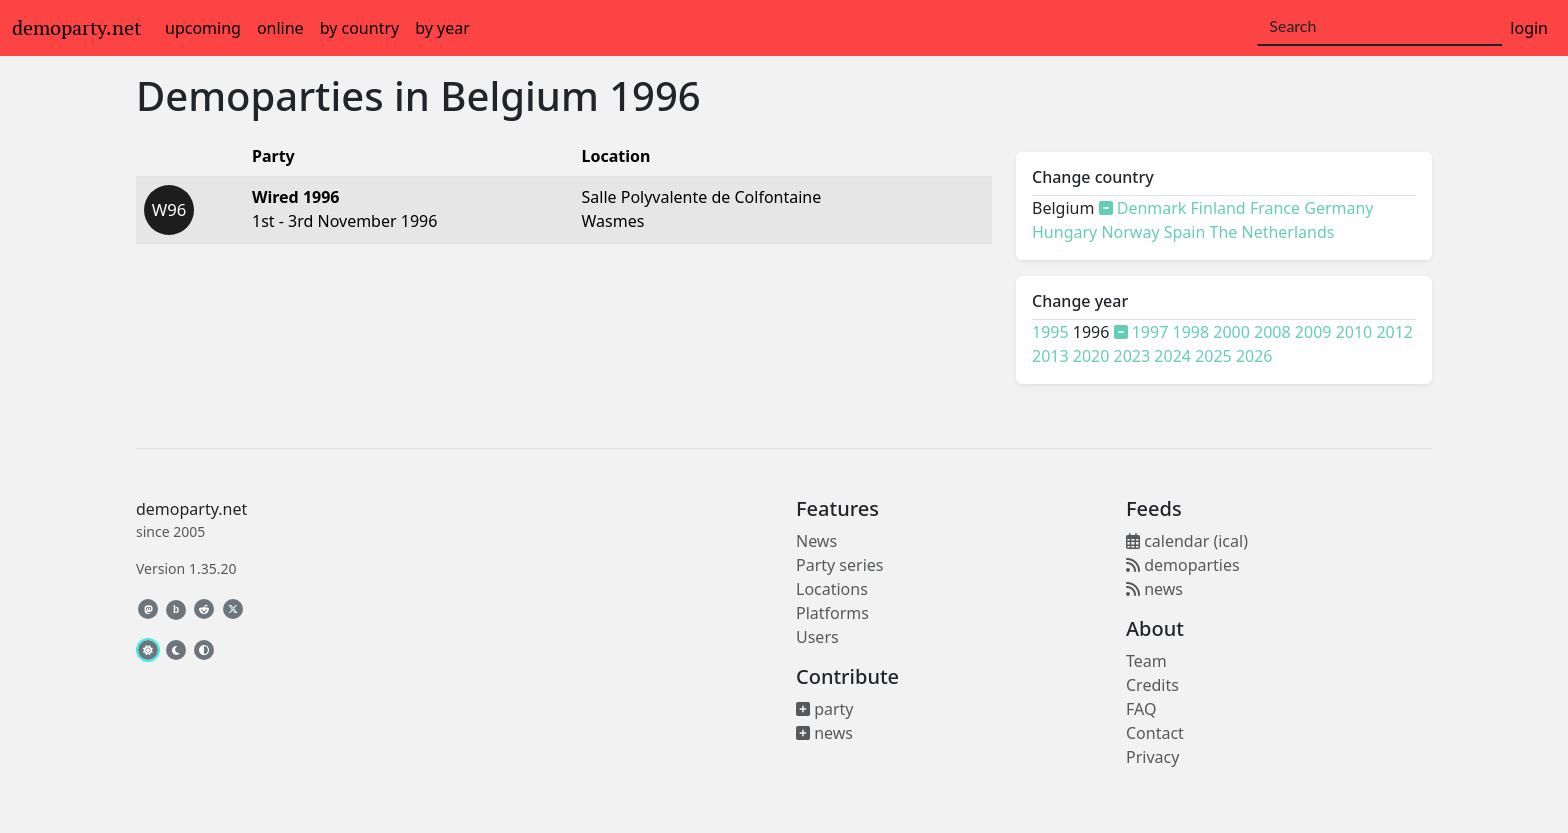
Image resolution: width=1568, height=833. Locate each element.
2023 (1132, 356)
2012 (1394, 332)
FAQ (1141, 709)
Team (1146, 661)
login (1529, 28)
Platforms (832, 613)
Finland (1218, 208)
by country (360, 28)
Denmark (1152, 208)
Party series (839, 565)
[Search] (1379, 27)
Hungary (1064, 232)
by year (442, 28)
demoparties (1183, 565)
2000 (1231, 332)
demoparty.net (76, 28)
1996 (655, 95)
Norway (1130, 232)
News (816, 541)
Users (817, 637)
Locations (832, 589)
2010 (1354, 332)
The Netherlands (1272, 232)
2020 (1091, 356)
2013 (1050, 356)
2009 (1313, 332)
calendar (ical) (1187, 541)
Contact (1155, 733)
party (825, 709)
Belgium (519, 95)
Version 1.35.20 (186, 568)
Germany (1338, 208)
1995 (1050, 332)
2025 (1213, 356)
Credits (1152, 685)
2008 (1272, 332)
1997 (1150, 332)
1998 (1191, 332)
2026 (1254, 356)
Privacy (1152, 757)
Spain (1185, 232)
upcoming (203, 28)
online (280, 28)
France (1275, 208)
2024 (1172, 356)
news (824, 733)
